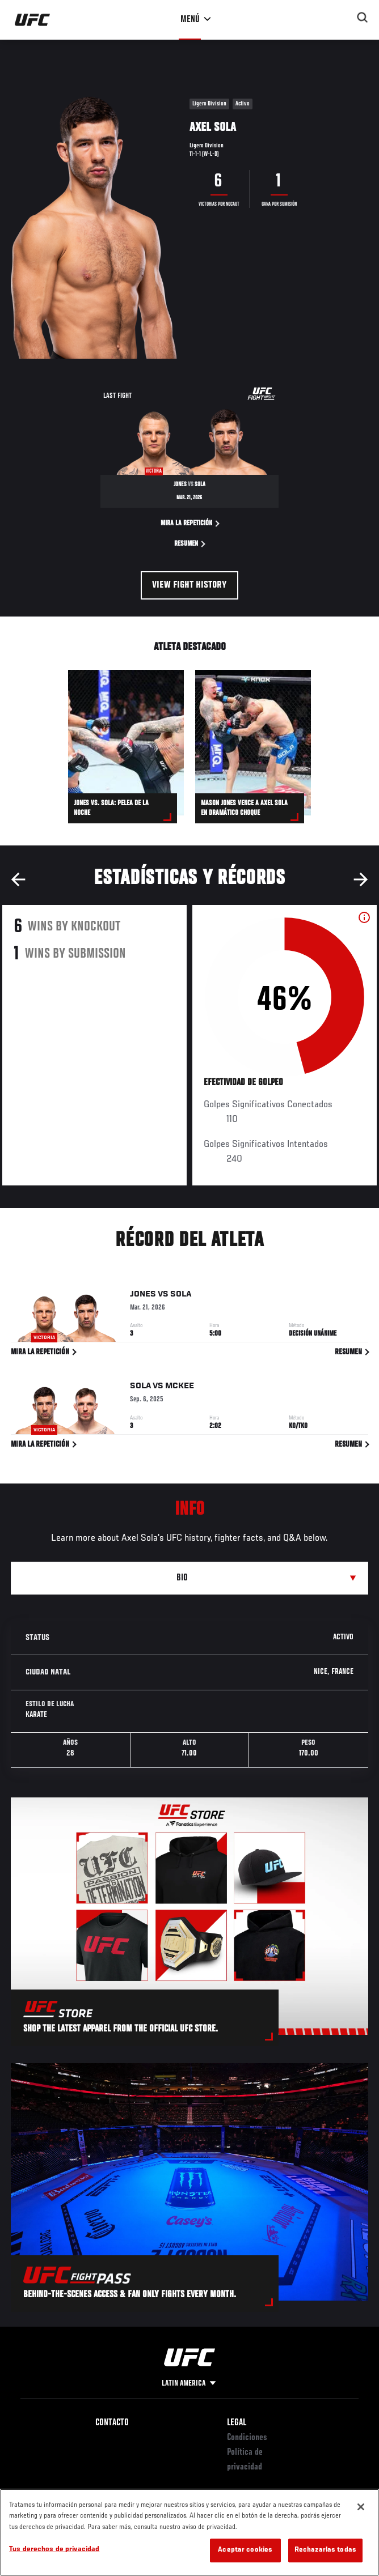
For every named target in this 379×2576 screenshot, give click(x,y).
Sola (180, 1295)
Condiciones (247, 2438)
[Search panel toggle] (362, 17)
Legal (236, 2423)
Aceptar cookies (245, 2550)
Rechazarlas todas (325, 2550)
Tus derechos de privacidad (54, 2549)
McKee (179, 1388)
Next (360, 879)
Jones (143, 1295)
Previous (18, 879)
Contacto (112, 2423)
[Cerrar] (360, 2506)
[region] (189, 2532)
